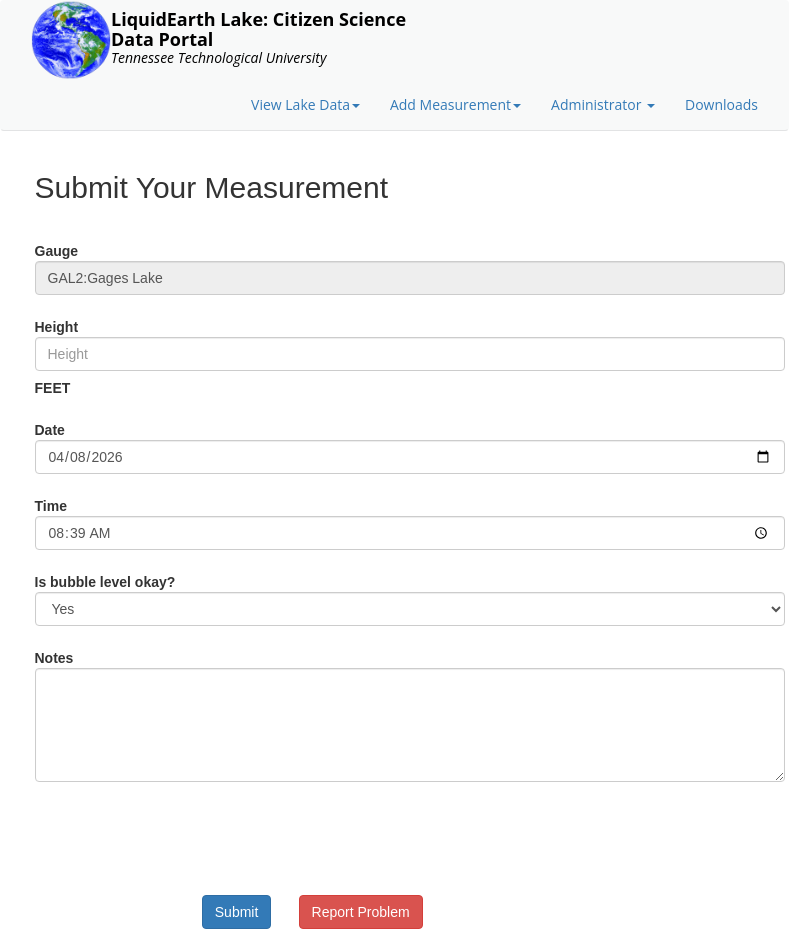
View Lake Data (305, 104)
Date (50, 430)
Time (51, 506)
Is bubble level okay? (105, 582)
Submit (237, 912)
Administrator (603, 104)
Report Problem (361, 912)
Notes (54, 658)
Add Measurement (455, 104)
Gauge (57, 251)
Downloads (721, 104)
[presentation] (262, 836)
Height (57, 327)
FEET (53, 388)
